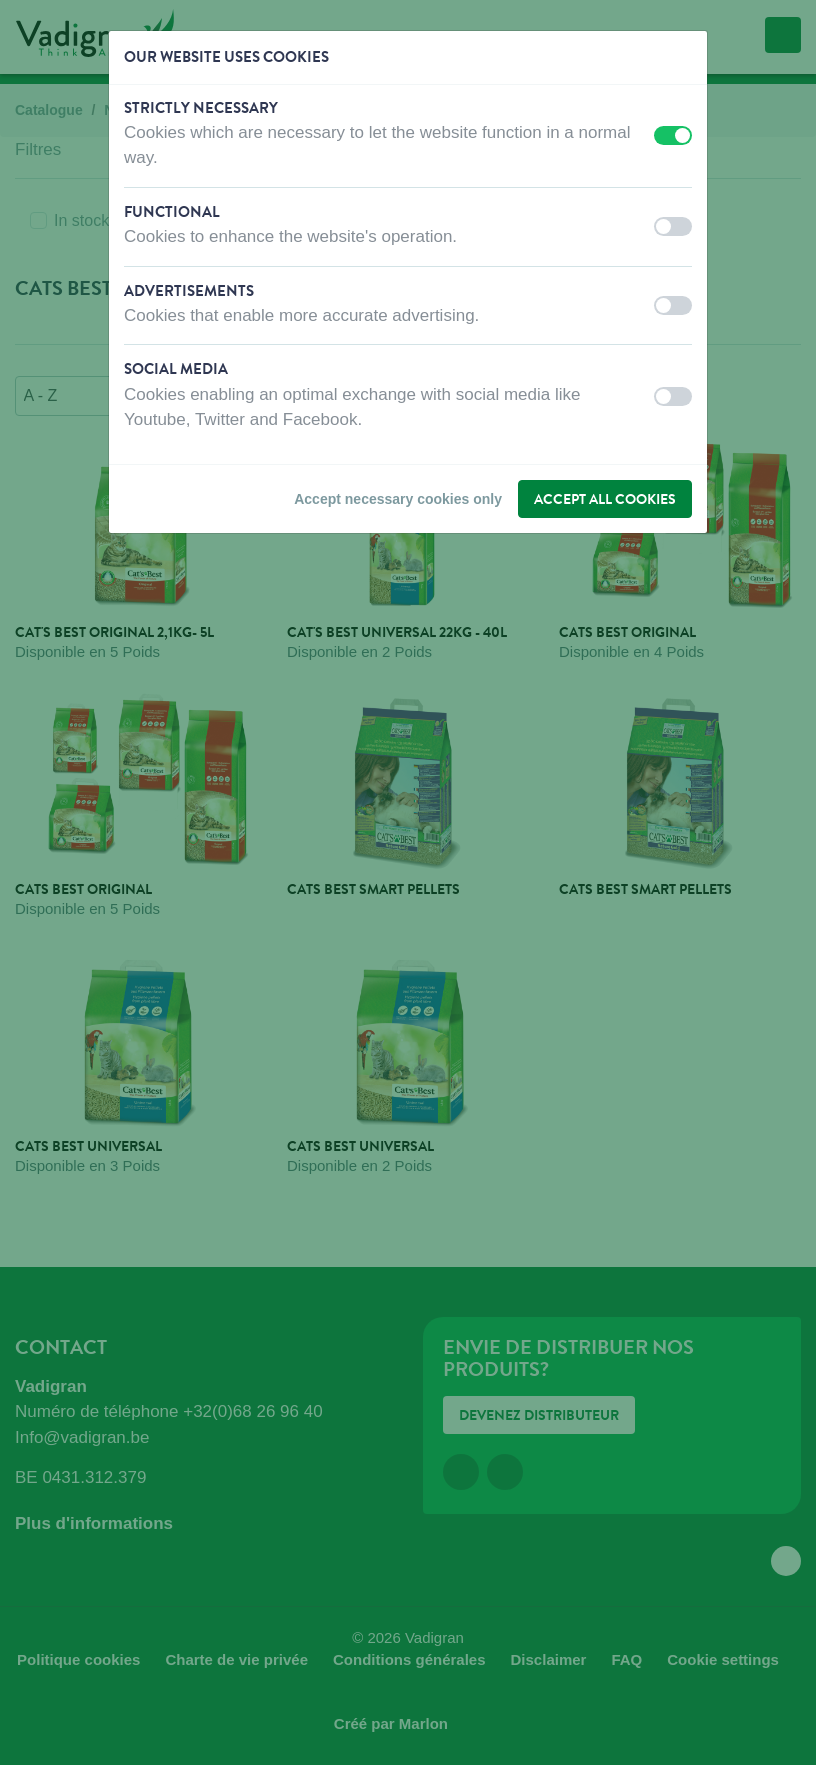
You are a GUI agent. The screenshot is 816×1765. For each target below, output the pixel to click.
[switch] (673, 135)
